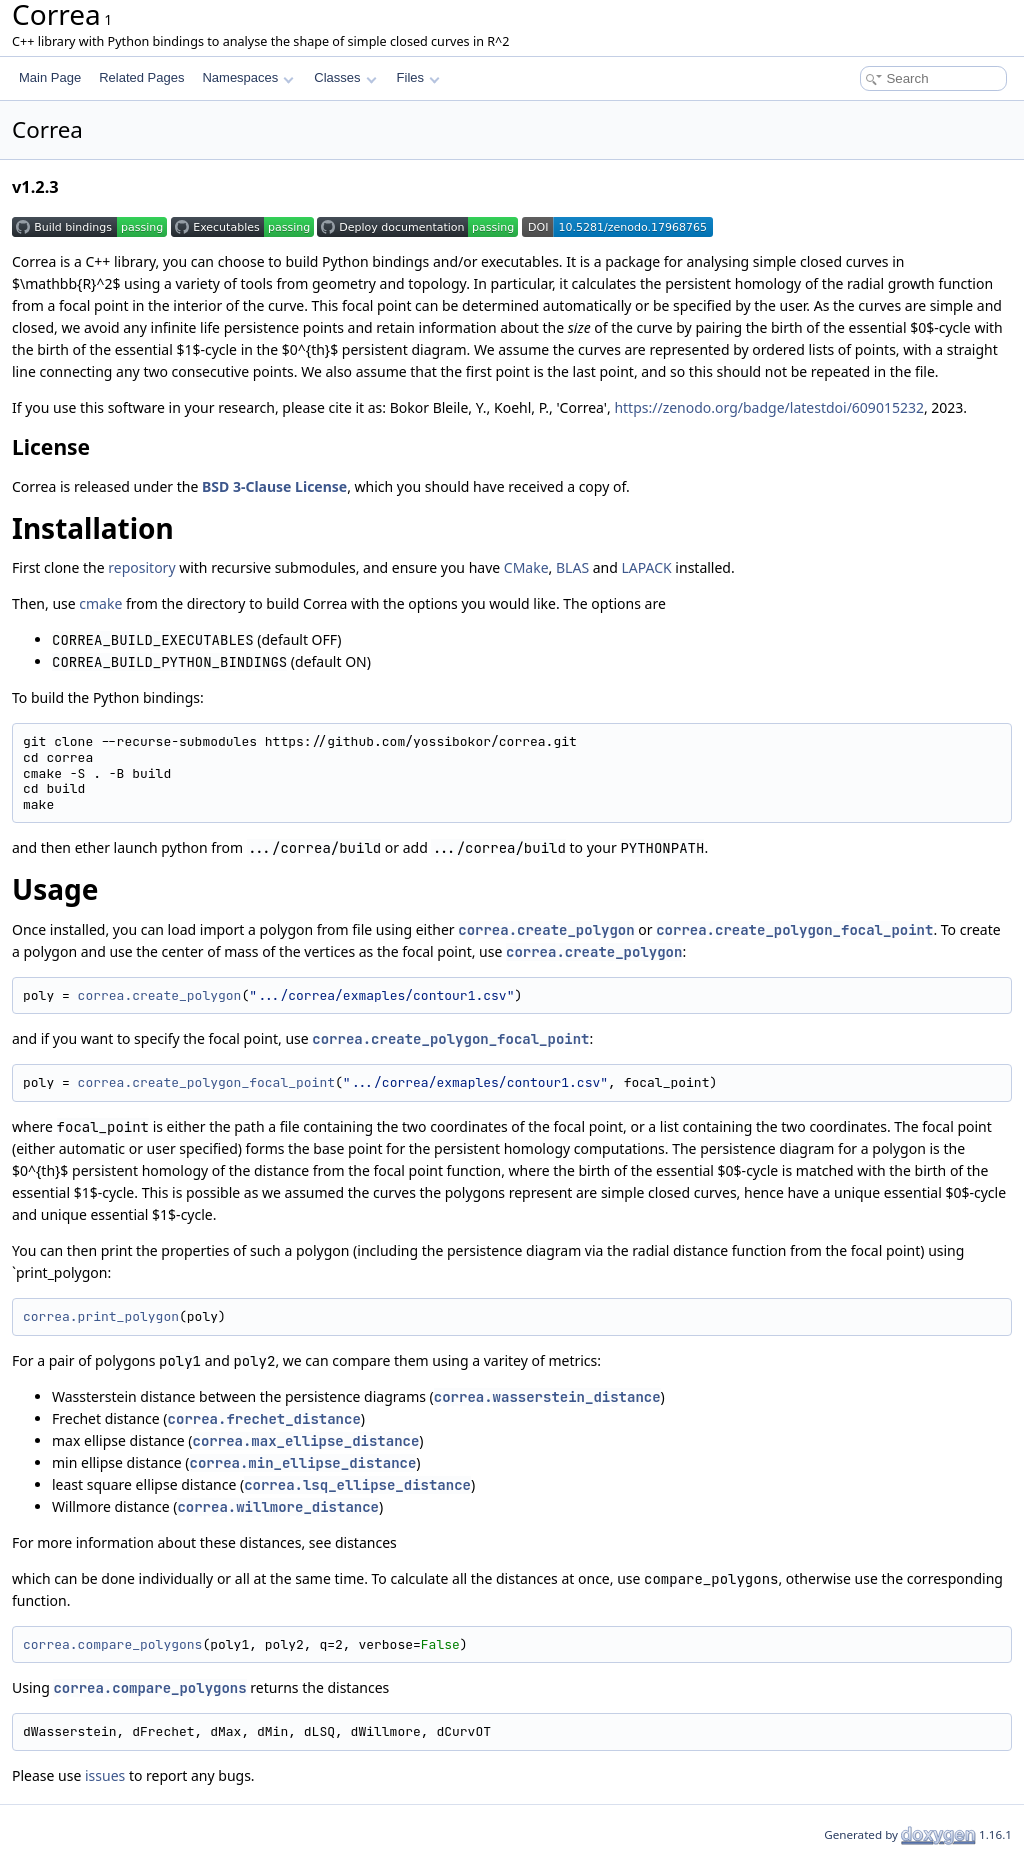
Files (418, 77)
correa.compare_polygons (112, 1644)
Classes (345, 77)
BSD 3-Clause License (274, 486)
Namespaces (247, 77)
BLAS (572, 567)
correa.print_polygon (101, 1316)
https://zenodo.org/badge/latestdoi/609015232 (769, 407)
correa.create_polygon (546, 930)
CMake (526, 567)
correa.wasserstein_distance (547, 1397)
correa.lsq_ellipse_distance (357, 1485)
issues (105, 1775)
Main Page (50, 77)
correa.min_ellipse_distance (303, 1463)
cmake (100, 603)
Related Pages (141, 77)
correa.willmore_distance (278, 1507)
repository (141, 567)
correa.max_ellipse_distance (306, 1441)
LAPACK (647, 567)
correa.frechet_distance (264, 1419)
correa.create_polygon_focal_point (794, 930)
